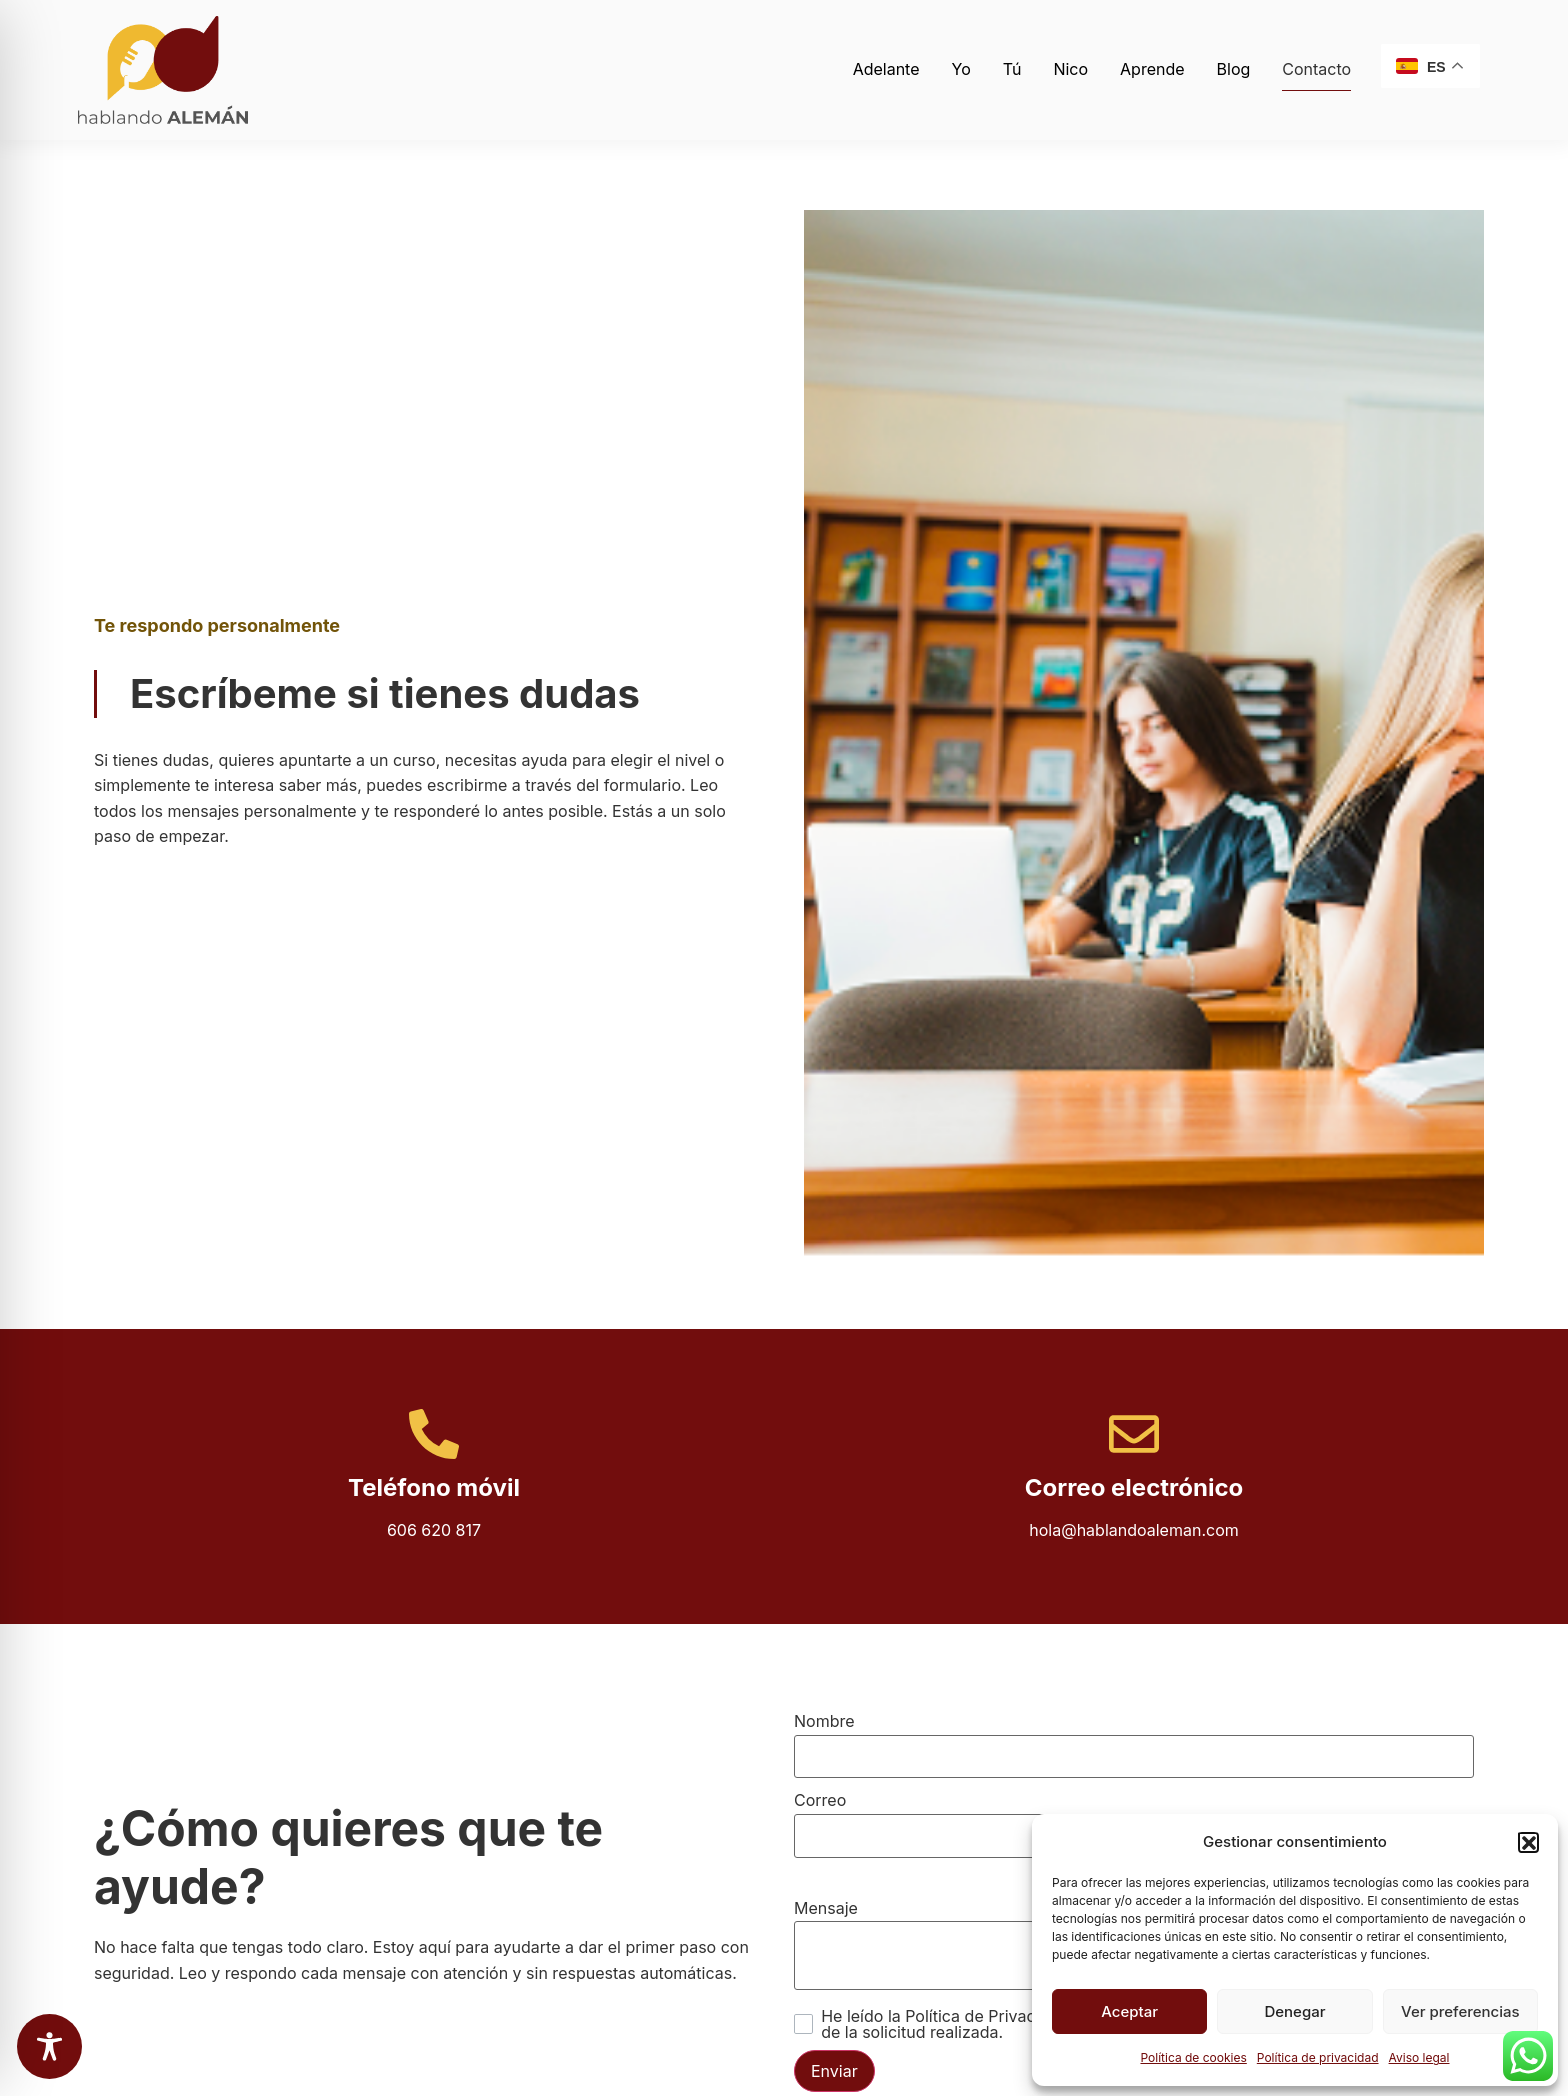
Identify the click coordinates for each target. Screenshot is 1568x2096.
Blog (1234, 69)
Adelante (886, 69)
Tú (1012, 69)
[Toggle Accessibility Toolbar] (49, 2046)
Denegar (1294, 2011)
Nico (1070, 69)
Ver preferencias (1460, 2011)
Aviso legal (1419, 2057)
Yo (961, 69)
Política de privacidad (1318, 2057)
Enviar (834, 2071)
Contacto (1316, 69)
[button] (1528, 1842)
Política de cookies (1193, 2057)
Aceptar (1129, 2011)
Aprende (1152, 69)
